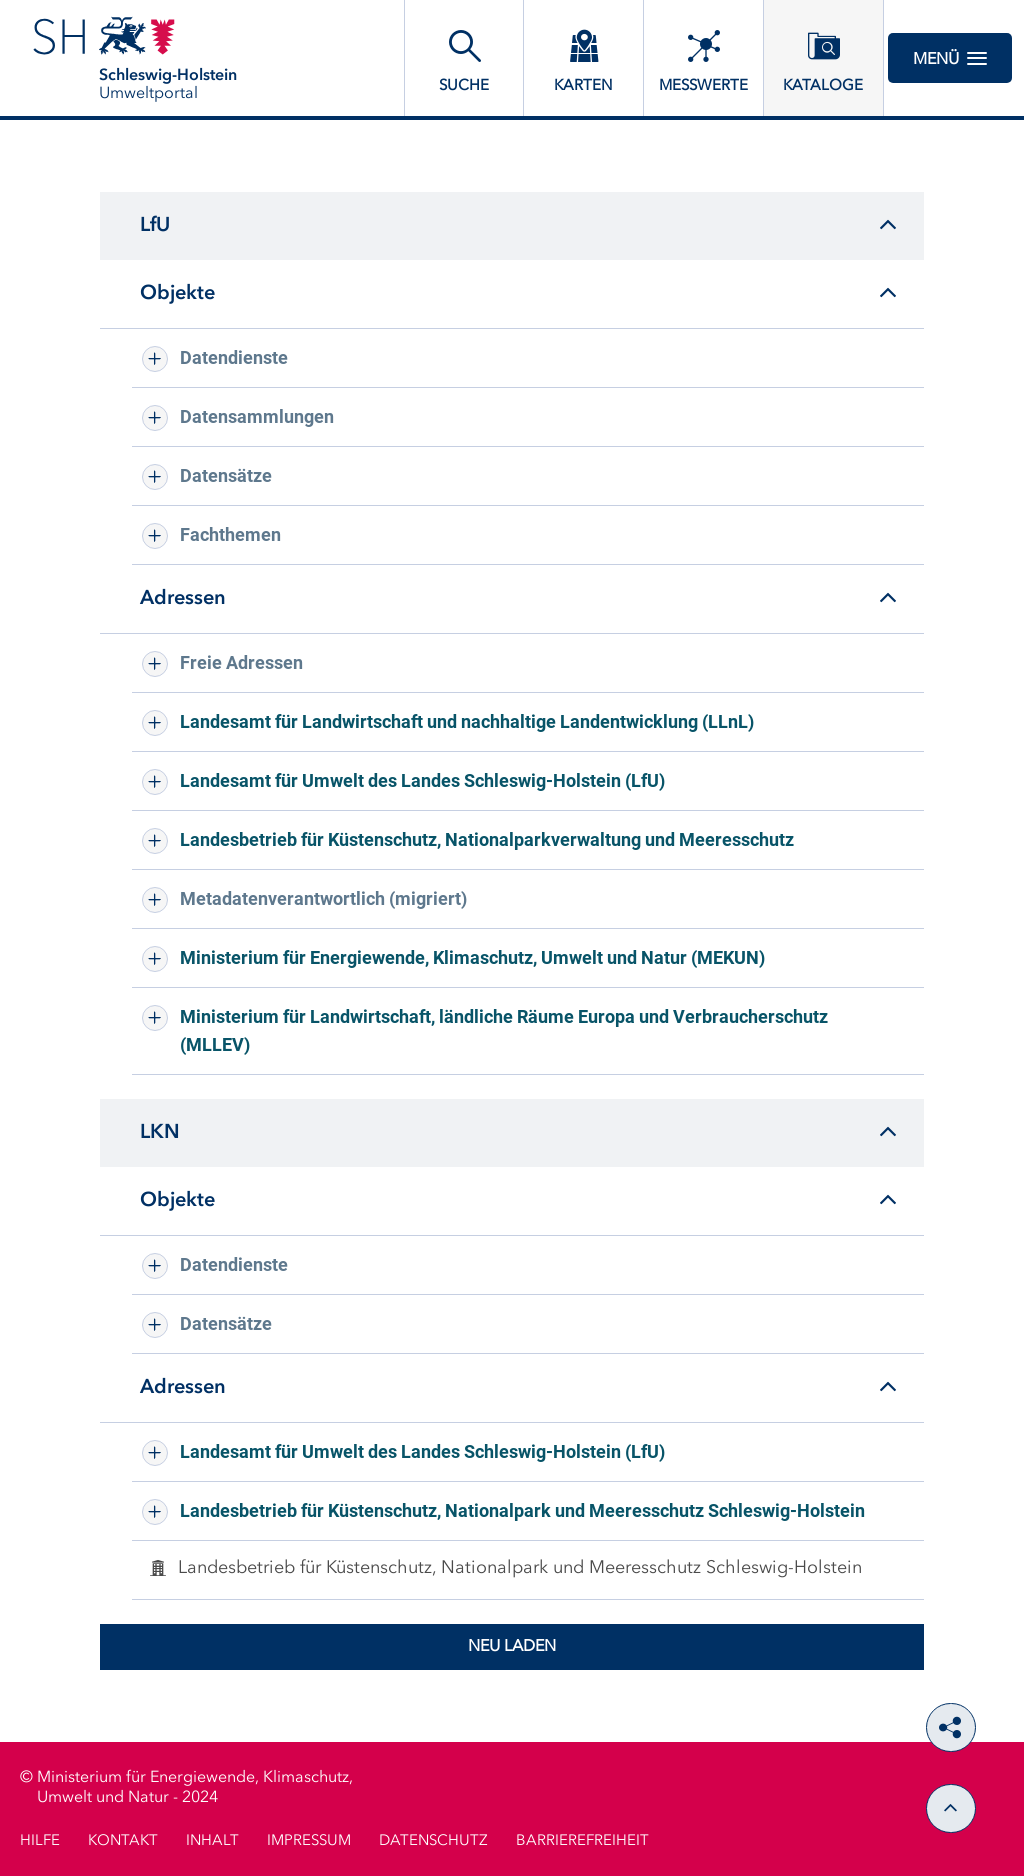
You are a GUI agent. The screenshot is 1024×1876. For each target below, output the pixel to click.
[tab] (512, 226)
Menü (950, 58)
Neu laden (512, 1647)
